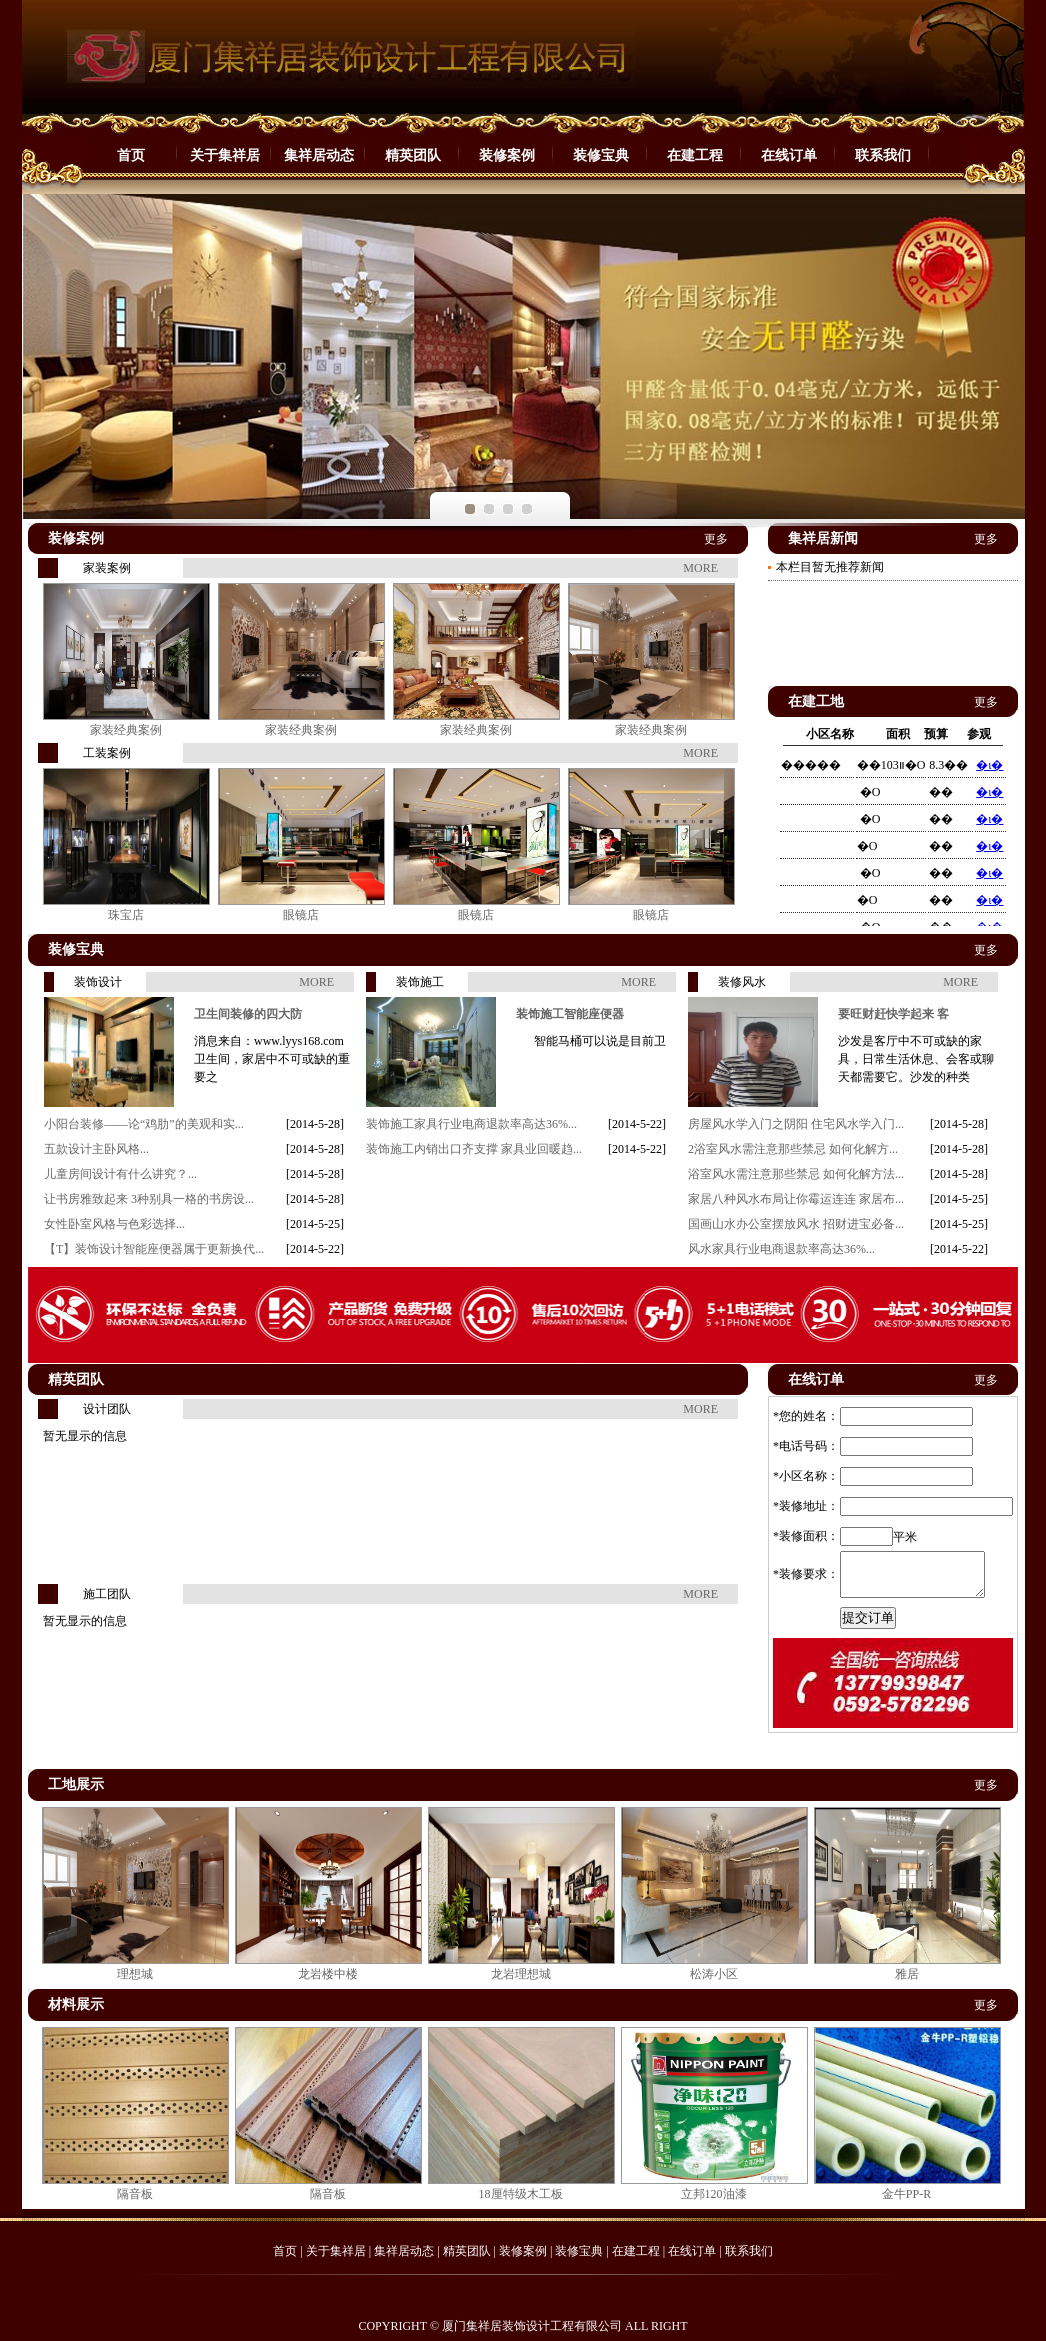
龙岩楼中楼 (328, 1974)
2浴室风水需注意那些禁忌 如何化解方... (793, 1149)
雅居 (907, 1974)
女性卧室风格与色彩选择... (114, 1224)
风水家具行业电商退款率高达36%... (781, 1249)
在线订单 (789, 155)
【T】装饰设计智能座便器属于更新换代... (154, 1249)
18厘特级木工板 (521, 2194)
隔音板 (135, 2194)
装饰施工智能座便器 (570, 1014)
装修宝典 (601, 155)
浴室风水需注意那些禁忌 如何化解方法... (796, 1174)
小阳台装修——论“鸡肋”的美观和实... (144, 1124)
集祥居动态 (319, 155)
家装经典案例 (126, 730)
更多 (716, 539)
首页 (131, 155)
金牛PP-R (906, 2194)
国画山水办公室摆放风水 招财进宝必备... (796, 1224)
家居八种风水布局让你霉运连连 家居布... (796, 1199)
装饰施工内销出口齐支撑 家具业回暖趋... (474, 1149)
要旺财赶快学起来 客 (893, 1014)
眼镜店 (301, 915)
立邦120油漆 (714, 2194)
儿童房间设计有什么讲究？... (120, 1174)
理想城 (135, 1974)
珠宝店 (126, 915)
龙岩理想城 (521, 1974)
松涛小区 (714, 1974)
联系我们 (883, 155)
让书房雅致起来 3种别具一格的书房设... (149, 1199)
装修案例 (507, 155)
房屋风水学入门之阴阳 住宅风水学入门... (796, 1124)
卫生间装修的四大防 (248, 1014)
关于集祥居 (225, 155)
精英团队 (413, 155)
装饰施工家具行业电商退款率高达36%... (471, 1124)
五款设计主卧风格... (96, 1149)
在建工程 (695, 155)
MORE (700, 568)
